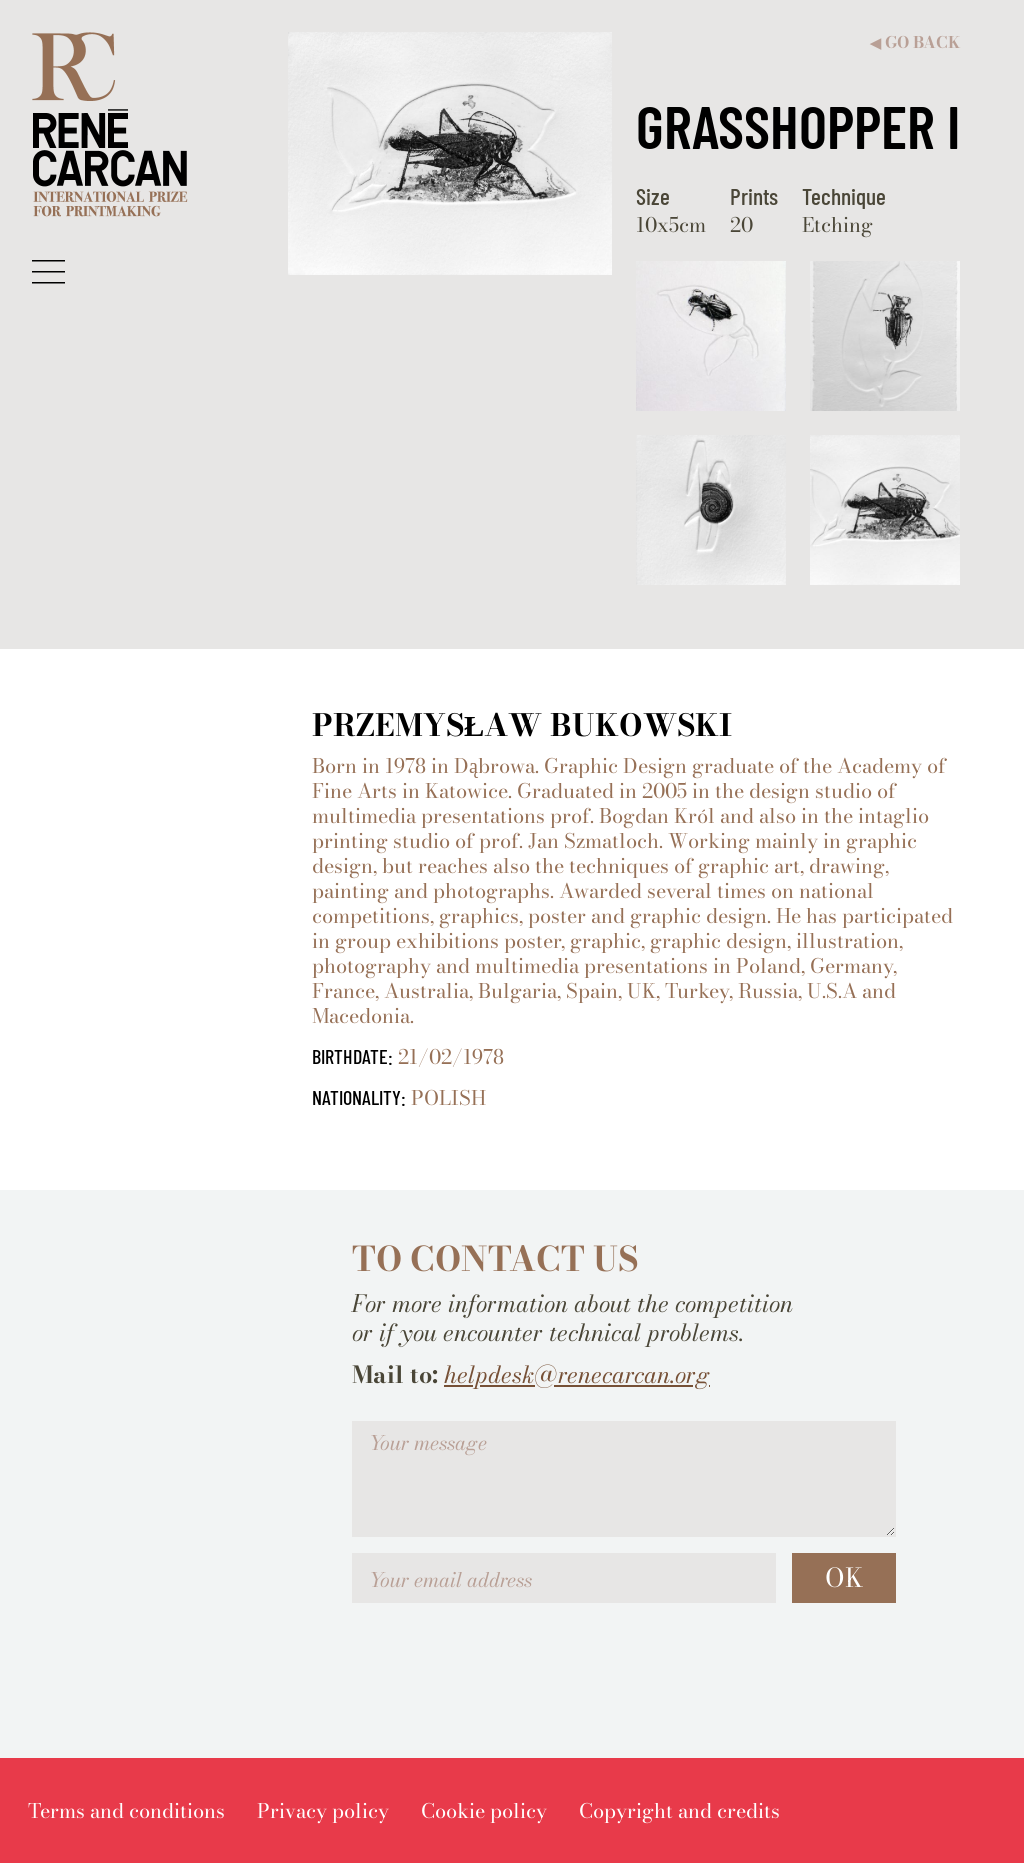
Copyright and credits (679, 1810)
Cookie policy (484, 1810)
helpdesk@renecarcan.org (577, 1374)
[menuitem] (126, 1810)
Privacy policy (323, 1810)
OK (844, 1577)
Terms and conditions (126, 1810)
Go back (915, 42)
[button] (48, 271)
